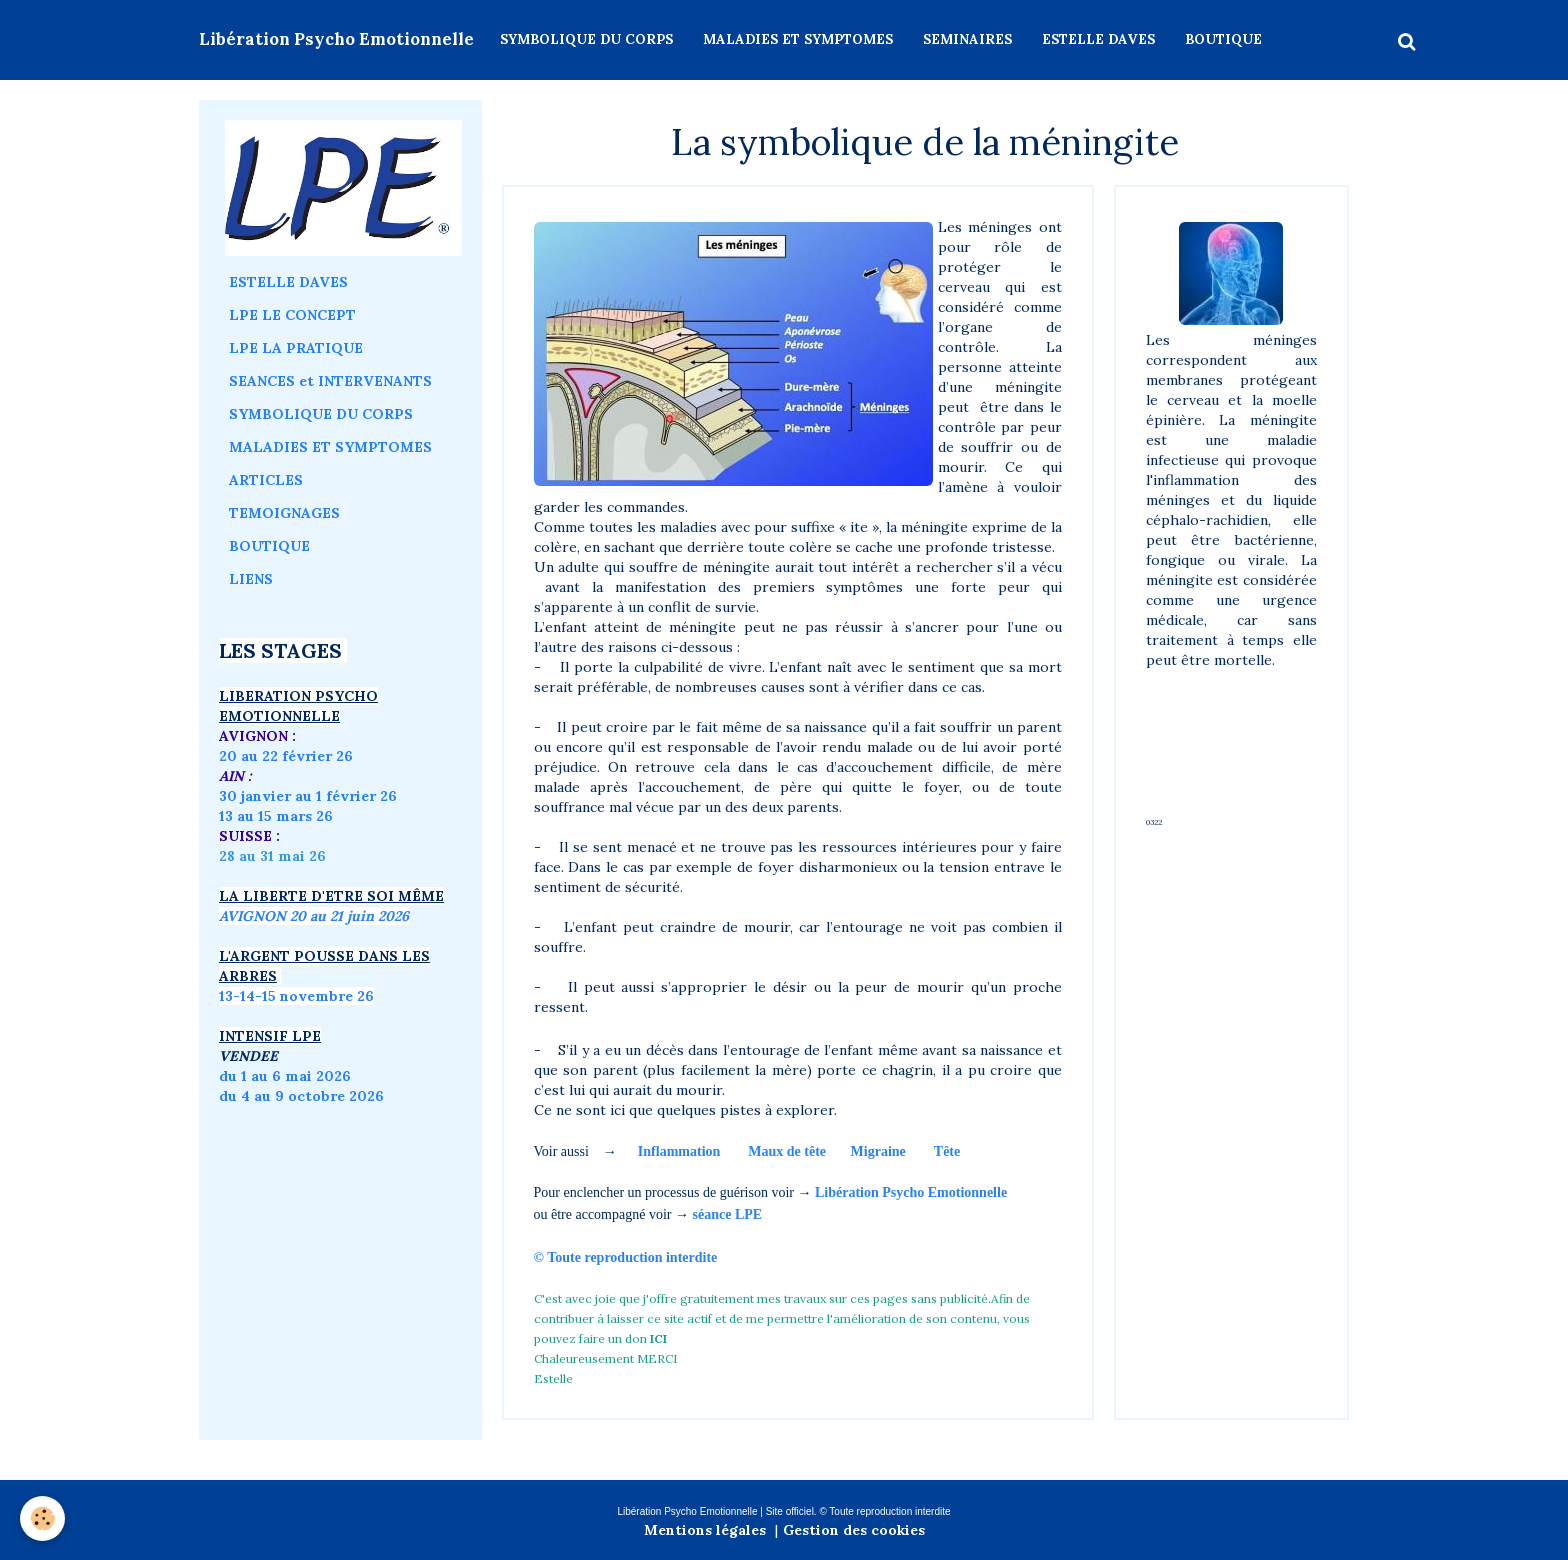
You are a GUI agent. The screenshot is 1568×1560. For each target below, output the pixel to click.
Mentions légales (705, 1530)
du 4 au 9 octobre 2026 (301, 1096)
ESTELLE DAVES (1098, 39)
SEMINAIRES (967, 39)
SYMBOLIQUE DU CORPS (586, 39)
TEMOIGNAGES (284, 513)
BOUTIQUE (1223, 39)
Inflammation (679, 1151)
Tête (947, 1151)
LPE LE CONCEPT (292, 315)
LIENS (251, 579)
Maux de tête (787, 1151)
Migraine (878, 1151)
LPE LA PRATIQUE (296, 348)
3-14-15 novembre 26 (299, 996)
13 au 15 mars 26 (276, 816)
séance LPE (728, 1214)
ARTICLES (266, 480)
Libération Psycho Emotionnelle (911, 1192)
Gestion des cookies (854, 1530)
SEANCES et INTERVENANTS (330, 381)
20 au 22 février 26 (286, 756)
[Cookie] (42, 1518)
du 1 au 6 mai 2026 (287, 1076)
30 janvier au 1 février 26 (308, 796)
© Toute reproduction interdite (627, 1257)
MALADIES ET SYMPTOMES (798, 39)
